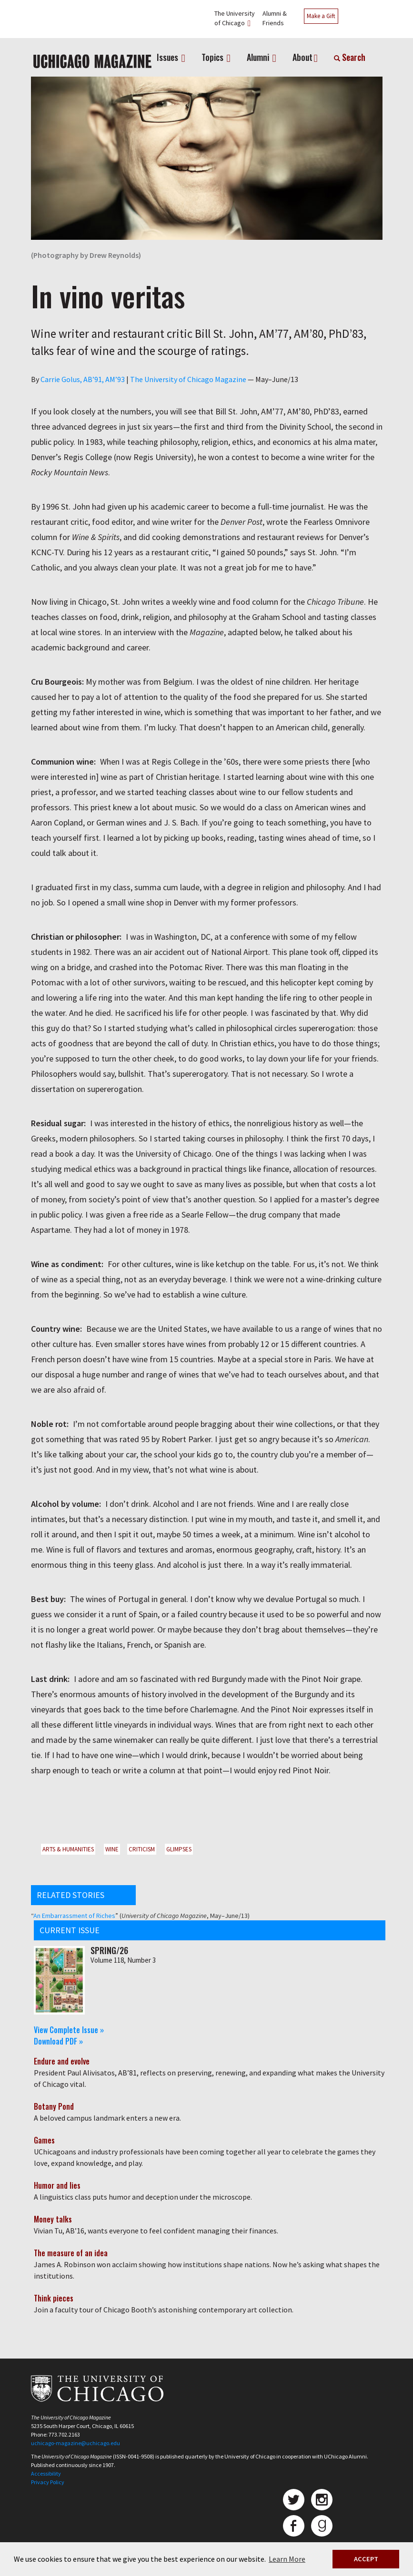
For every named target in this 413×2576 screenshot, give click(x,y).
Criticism (142, 1849)
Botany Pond (54, 2106)
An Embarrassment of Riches (74, 1915)
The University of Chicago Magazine (188, 379)
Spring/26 (109, 1950)
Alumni (259, 57)
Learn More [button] (287, 2559)
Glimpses (178, 1849)
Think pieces (53, 2298)
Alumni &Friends (274, 18)
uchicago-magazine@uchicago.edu (75, 2443)
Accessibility (46, 2473)
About (302, 57)
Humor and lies (57, 2185)
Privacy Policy (47, 2482)
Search (349, 57)
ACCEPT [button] (366, 2559)
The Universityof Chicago (234, 18)
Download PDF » (58, 2041)
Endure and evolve (62, 2061)
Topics (213, 57)
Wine (112, 1849)
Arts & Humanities (68, 1849)
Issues (168, 57)
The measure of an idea (71, 2253)
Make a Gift (321, 16)
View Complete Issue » (69, 2029)
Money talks (53, 2219)
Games (44, 2140)
